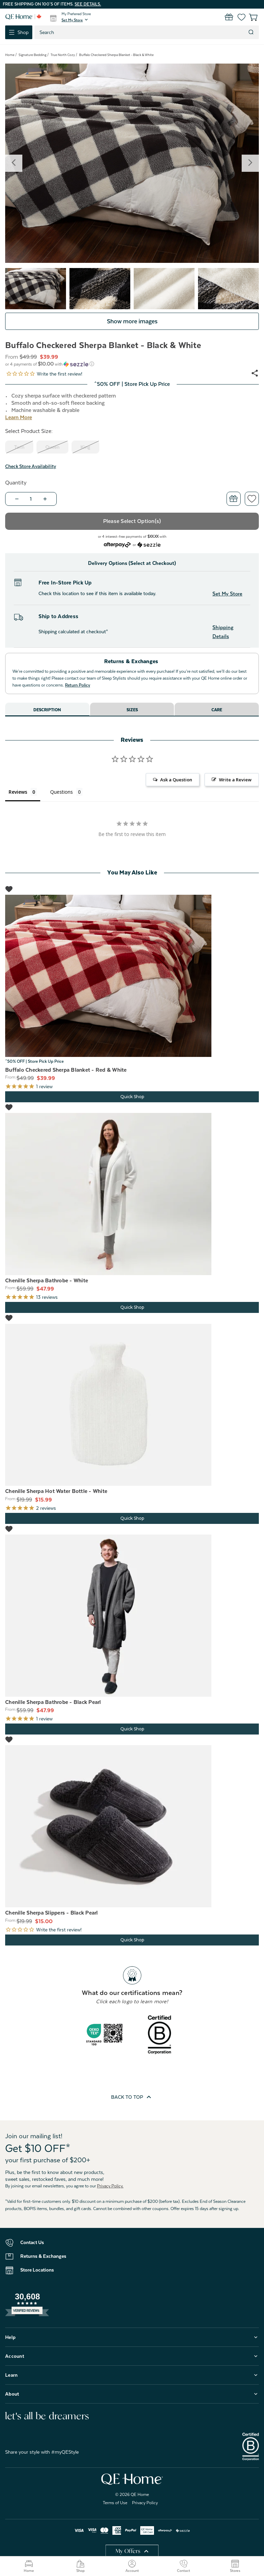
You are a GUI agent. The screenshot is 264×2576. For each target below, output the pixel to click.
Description (47, 709)
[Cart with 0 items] (249, 17)
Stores (235, 2566)
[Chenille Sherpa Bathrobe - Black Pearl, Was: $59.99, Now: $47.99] (132, 1616)
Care (216, 709)
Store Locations (37, 2270)
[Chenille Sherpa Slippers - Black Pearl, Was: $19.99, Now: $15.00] (132, 1826)
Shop (80, 2566)
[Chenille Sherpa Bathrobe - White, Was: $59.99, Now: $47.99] (132, 1194)
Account (132, 2566)
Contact (183, 2566)
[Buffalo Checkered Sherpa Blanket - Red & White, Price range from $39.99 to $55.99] (132, 976)
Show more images (132, 321)
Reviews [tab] (18, 792)
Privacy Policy (145, 2502)
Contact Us (32, 2242)
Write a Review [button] (235, 780)
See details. (88, 4)
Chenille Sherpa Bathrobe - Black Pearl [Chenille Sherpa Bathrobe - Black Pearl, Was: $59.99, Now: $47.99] (53, 1702)
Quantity (15, 483)
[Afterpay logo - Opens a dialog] (117, 544)
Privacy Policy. (110, 2186)
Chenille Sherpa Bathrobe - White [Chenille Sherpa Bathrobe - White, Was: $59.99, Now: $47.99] (46, 1281)
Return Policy (77, 685)
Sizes (132, 709)
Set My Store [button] (227, 593)
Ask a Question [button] (176, 780)
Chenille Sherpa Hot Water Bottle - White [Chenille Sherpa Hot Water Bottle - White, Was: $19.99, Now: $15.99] (56, 1491)
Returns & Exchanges (43, 2256)
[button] (75, 20)
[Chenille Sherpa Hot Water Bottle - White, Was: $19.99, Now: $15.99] (132, 1405)
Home (29, 2566)
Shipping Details (222, 631)
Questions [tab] (61, 792)
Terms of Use (115, 2502)
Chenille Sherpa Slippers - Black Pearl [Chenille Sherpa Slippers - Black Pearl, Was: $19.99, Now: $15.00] (51, 1913)
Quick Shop (132, 1096)
